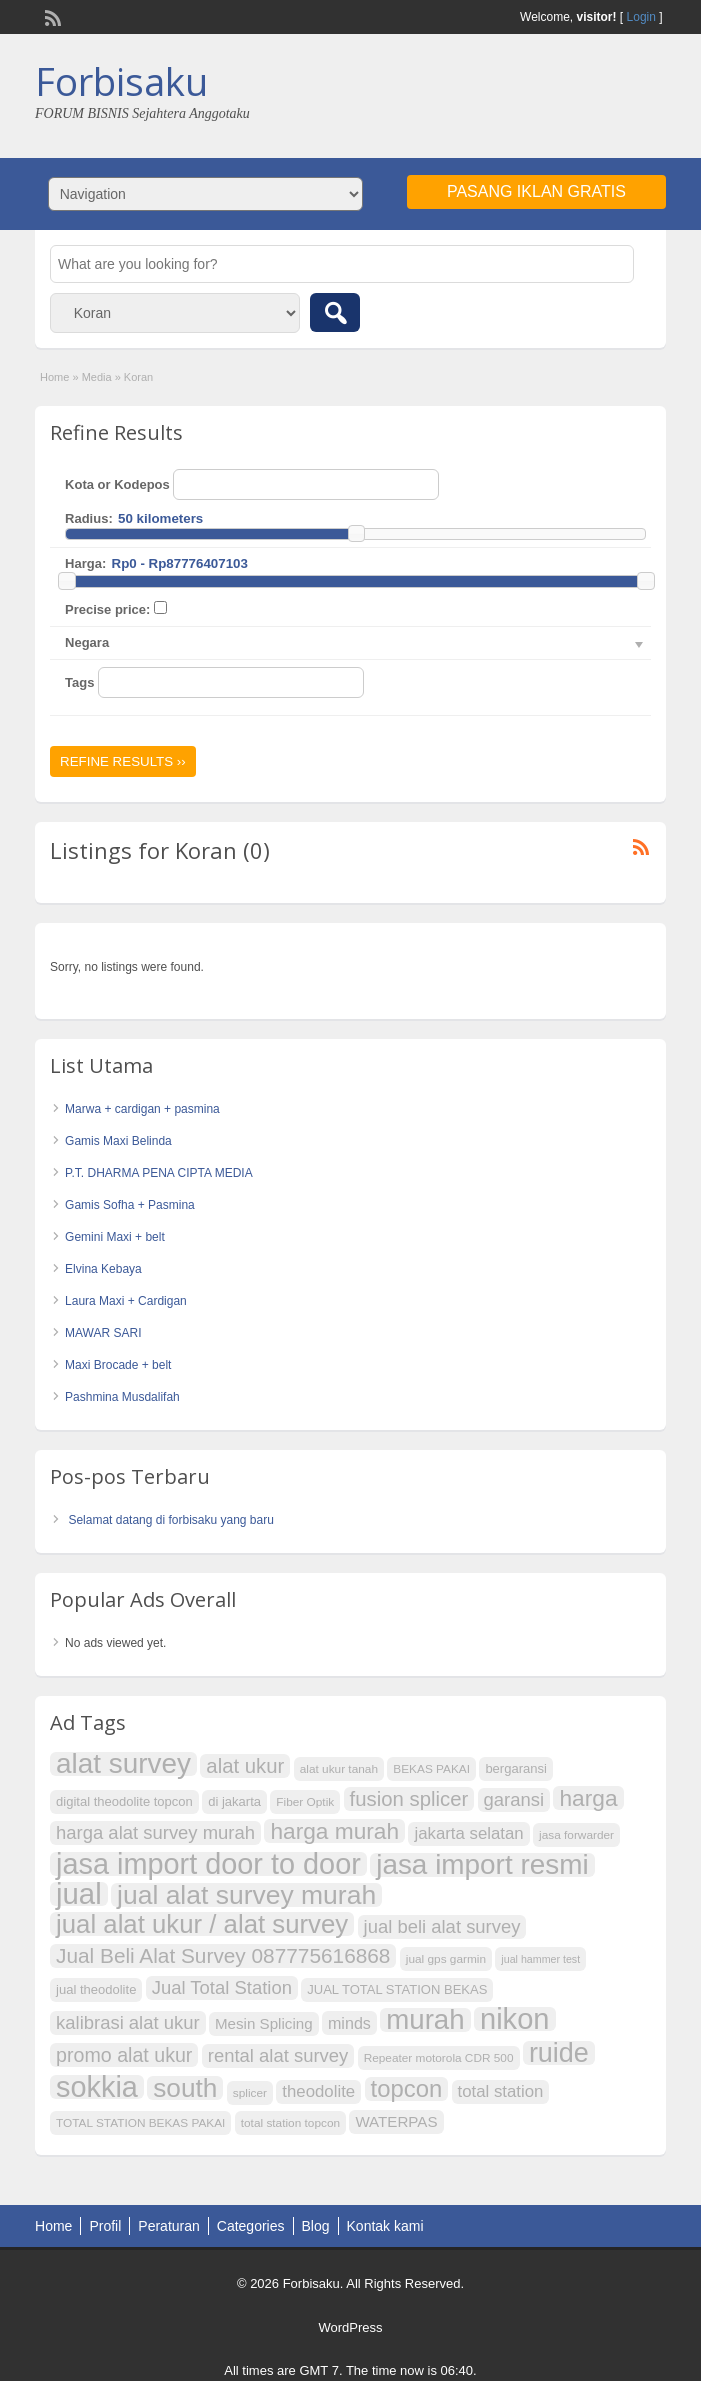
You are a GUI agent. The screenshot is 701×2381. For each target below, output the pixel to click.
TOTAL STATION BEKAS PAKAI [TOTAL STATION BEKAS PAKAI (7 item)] (140, 2123)
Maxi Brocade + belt (118, 1365)
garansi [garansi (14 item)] (514, 1799)
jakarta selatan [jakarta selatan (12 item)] (468, 1833)
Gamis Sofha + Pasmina (130, 1205)
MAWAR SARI (103, 1333)
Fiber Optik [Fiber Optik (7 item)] (305, 1802)
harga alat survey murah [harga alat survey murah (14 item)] (155, 1832)
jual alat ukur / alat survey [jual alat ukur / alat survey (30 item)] (202, 1924)
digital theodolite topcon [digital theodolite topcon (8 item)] (124, 1801)
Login (641, 17)
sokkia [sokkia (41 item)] (97, 2087)
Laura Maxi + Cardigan (126, 1301)
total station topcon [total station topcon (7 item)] (290, 2123)
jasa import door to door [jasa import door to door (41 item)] (208, 1864)
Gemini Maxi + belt (115, 1237)
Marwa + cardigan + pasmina (142, 1109)
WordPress (350, 2327)
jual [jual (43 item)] (79, 1894)
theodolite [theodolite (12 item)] (318, 2091)
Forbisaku (121, 81)
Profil (105, 2226)
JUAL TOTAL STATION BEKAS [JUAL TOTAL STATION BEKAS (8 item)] (397, 1989)
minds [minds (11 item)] (349, 2023)
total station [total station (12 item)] (501, 2091)
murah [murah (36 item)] (425, 2020)
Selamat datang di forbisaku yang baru (170, 1520)
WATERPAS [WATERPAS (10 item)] (396, 2121)
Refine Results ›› (123, 761)
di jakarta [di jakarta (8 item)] (234, 1801)
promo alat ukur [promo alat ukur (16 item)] (124, 2055)
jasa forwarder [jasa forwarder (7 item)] (576, 1835)
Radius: (89, 518)
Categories (251, 2226)
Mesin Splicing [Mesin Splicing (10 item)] (264, 2023)
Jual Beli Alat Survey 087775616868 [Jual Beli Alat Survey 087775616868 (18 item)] (223, 1955)
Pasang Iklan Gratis (536, 191)
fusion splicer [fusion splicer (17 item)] (409, 1799)
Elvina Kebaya (103, 1269)
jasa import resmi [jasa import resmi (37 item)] (482, 1865)
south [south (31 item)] (185, 2088)
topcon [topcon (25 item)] (407, 2089)
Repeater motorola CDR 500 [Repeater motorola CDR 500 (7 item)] (439, 2058)
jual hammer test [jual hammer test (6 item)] (540, 1959)
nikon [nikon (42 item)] (515, 2019)
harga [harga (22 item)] (588, 1798)
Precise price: (107, 609)
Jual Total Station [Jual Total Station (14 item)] (222, 1987)
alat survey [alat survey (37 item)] (123, 1764)
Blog (316, 2226)
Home (54, 377)
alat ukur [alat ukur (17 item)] (245, 1766)
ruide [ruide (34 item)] (559, 2053)
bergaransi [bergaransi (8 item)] (516, 1768)
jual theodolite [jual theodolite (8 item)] (96, 1989)
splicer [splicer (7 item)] (250, 2093)
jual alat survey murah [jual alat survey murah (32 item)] (246, 1895)
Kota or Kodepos (117, 484)
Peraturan (168, 2226)
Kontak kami (385, 2226)
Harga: (85, 563)
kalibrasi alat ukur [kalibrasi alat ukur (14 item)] (128, 2022)
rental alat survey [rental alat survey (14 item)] (278, 2055)
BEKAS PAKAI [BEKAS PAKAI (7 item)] (431, 1769)
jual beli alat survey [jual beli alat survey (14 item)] (442, 1926)
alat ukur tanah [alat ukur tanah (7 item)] (339, 1769)
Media (97, 377)
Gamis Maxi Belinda (118, 1141)
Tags (79, 682)
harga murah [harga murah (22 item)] (334, 1831)
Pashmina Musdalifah (122, 1397)
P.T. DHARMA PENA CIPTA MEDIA (159, 1173)
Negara (87, 642)
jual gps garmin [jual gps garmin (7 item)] (446, 1959)
